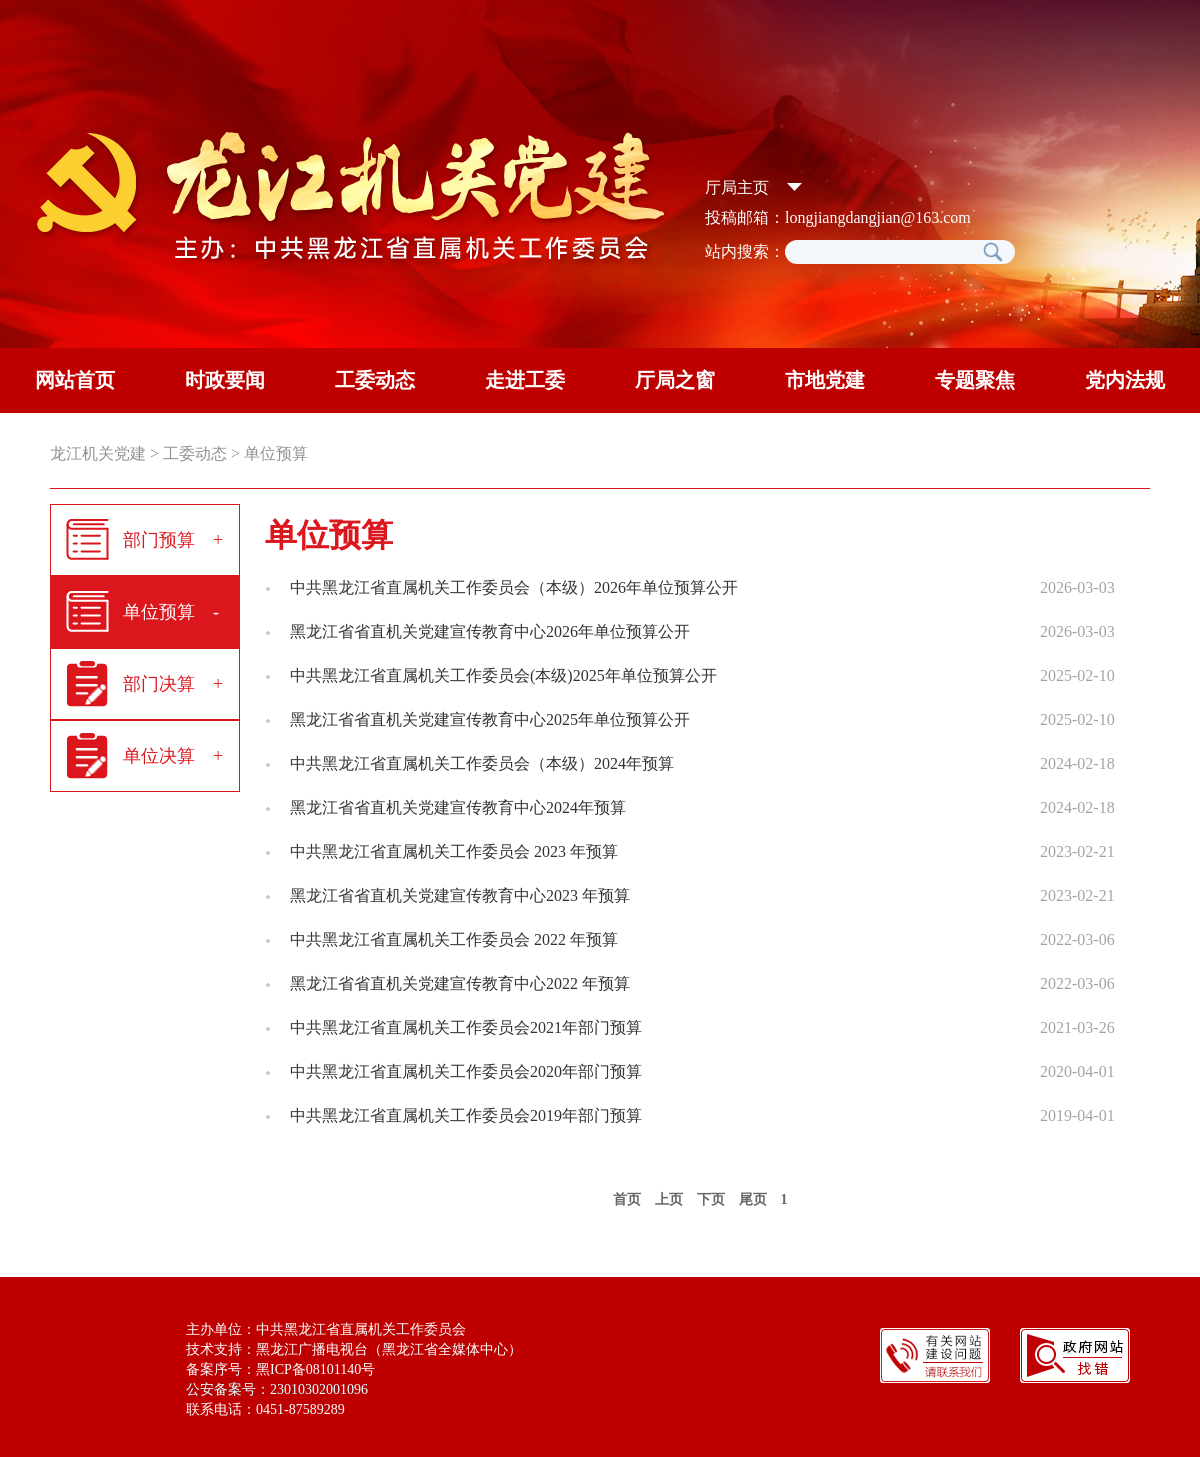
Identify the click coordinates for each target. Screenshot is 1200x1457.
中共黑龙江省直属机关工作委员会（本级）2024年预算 (482, 763)
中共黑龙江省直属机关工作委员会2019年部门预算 (466, 1115)
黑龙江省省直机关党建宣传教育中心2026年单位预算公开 (490, 631)
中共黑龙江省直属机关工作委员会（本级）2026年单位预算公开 (514, 587)
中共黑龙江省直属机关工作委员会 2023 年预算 (454, 851)
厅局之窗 (675, 380)
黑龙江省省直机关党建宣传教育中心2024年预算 (458, 807)
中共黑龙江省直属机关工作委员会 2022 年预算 (454, 939)
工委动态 (375, 380)
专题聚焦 (975, 380)
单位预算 (276, 453)
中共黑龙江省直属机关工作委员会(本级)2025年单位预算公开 (503, 675)
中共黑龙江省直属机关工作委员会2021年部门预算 (466, 1027)
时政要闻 (225, 380)
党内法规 (1125, 380)
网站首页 (75, 380)
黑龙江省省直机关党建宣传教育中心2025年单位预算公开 (490, 719)
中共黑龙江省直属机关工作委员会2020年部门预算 (466, 1071)
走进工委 (525, 380)
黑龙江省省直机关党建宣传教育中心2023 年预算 (460, 895)
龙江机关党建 (98, 453)
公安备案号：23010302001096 (277, 1389)
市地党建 (825, 380)
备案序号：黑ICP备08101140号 (280, 1369)
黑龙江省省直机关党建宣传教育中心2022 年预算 (460, 983)
